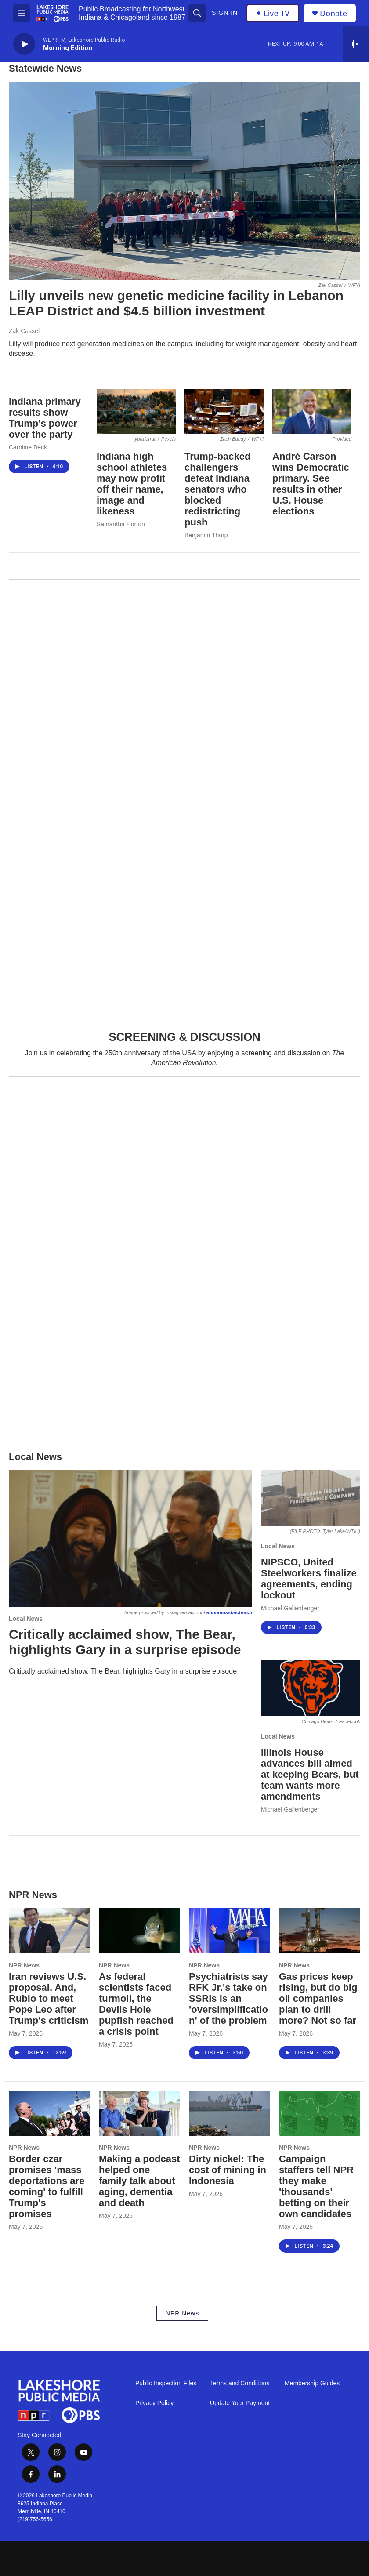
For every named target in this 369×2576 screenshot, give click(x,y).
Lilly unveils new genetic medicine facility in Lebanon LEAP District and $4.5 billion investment (176, 303)
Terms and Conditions (239, 2383)
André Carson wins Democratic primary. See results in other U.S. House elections (310, 484)
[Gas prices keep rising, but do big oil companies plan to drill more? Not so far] (319, 1930)
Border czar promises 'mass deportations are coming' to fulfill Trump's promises (46, 2186)
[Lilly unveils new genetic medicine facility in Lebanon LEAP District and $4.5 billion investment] (184, 181)
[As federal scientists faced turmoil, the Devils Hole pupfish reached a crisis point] (139, 1930)
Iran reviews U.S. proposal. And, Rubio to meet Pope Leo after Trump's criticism (48, 1998)
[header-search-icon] (197, 13)
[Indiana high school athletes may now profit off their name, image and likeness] (136, 411)
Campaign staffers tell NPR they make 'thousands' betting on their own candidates (316, 2186)
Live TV (272, 13)
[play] (24, 44)
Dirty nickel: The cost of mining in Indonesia (227, 2169)
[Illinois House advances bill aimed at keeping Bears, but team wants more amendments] (310, 1688)
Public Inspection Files (165, 2383)
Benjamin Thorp (206, 535)
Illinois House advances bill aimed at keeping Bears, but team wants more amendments (310, 1774)
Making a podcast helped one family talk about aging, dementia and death (139, 2180)
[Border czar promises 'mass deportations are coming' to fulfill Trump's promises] (49, 2113)
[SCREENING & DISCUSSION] (184, 799)
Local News (26, 1618)
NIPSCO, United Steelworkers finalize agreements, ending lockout (309, 1579)
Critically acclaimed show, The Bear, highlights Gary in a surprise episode (125, 1642)
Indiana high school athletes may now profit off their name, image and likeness (132, 484)
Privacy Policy (154, 2403)
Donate (333, 13)
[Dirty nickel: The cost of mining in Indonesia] (229, 2113)
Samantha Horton (121, 524)
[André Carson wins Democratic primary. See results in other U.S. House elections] (311, 411)
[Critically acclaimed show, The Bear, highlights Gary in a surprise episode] (130, 1538)
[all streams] (356, 44)
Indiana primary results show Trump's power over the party (45, 418)
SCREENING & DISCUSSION (184, 1036)
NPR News (24, 1965)
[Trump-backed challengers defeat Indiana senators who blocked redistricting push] (224, 411)
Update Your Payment (240, 2403)
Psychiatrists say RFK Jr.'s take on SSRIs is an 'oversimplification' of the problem (228, 1998)
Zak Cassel (24, 330)
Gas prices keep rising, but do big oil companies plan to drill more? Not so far (318, 1998)
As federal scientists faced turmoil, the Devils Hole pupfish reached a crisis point (136, 2004)
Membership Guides (312, 2383)
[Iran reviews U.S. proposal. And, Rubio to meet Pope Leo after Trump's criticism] (49, 1930)
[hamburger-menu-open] (21, 13)
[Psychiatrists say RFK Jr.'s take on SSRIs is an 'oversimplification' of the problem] (229, 1930)
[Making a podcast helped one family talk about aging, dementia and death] (139, 2113)
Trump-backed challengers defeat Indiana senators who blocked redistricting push (217, 489)
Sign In (225, 12)
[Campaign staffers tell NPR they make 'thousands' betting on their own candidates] (319, 2113)
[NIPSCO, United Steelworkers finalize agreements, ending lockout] (310, 1498)
